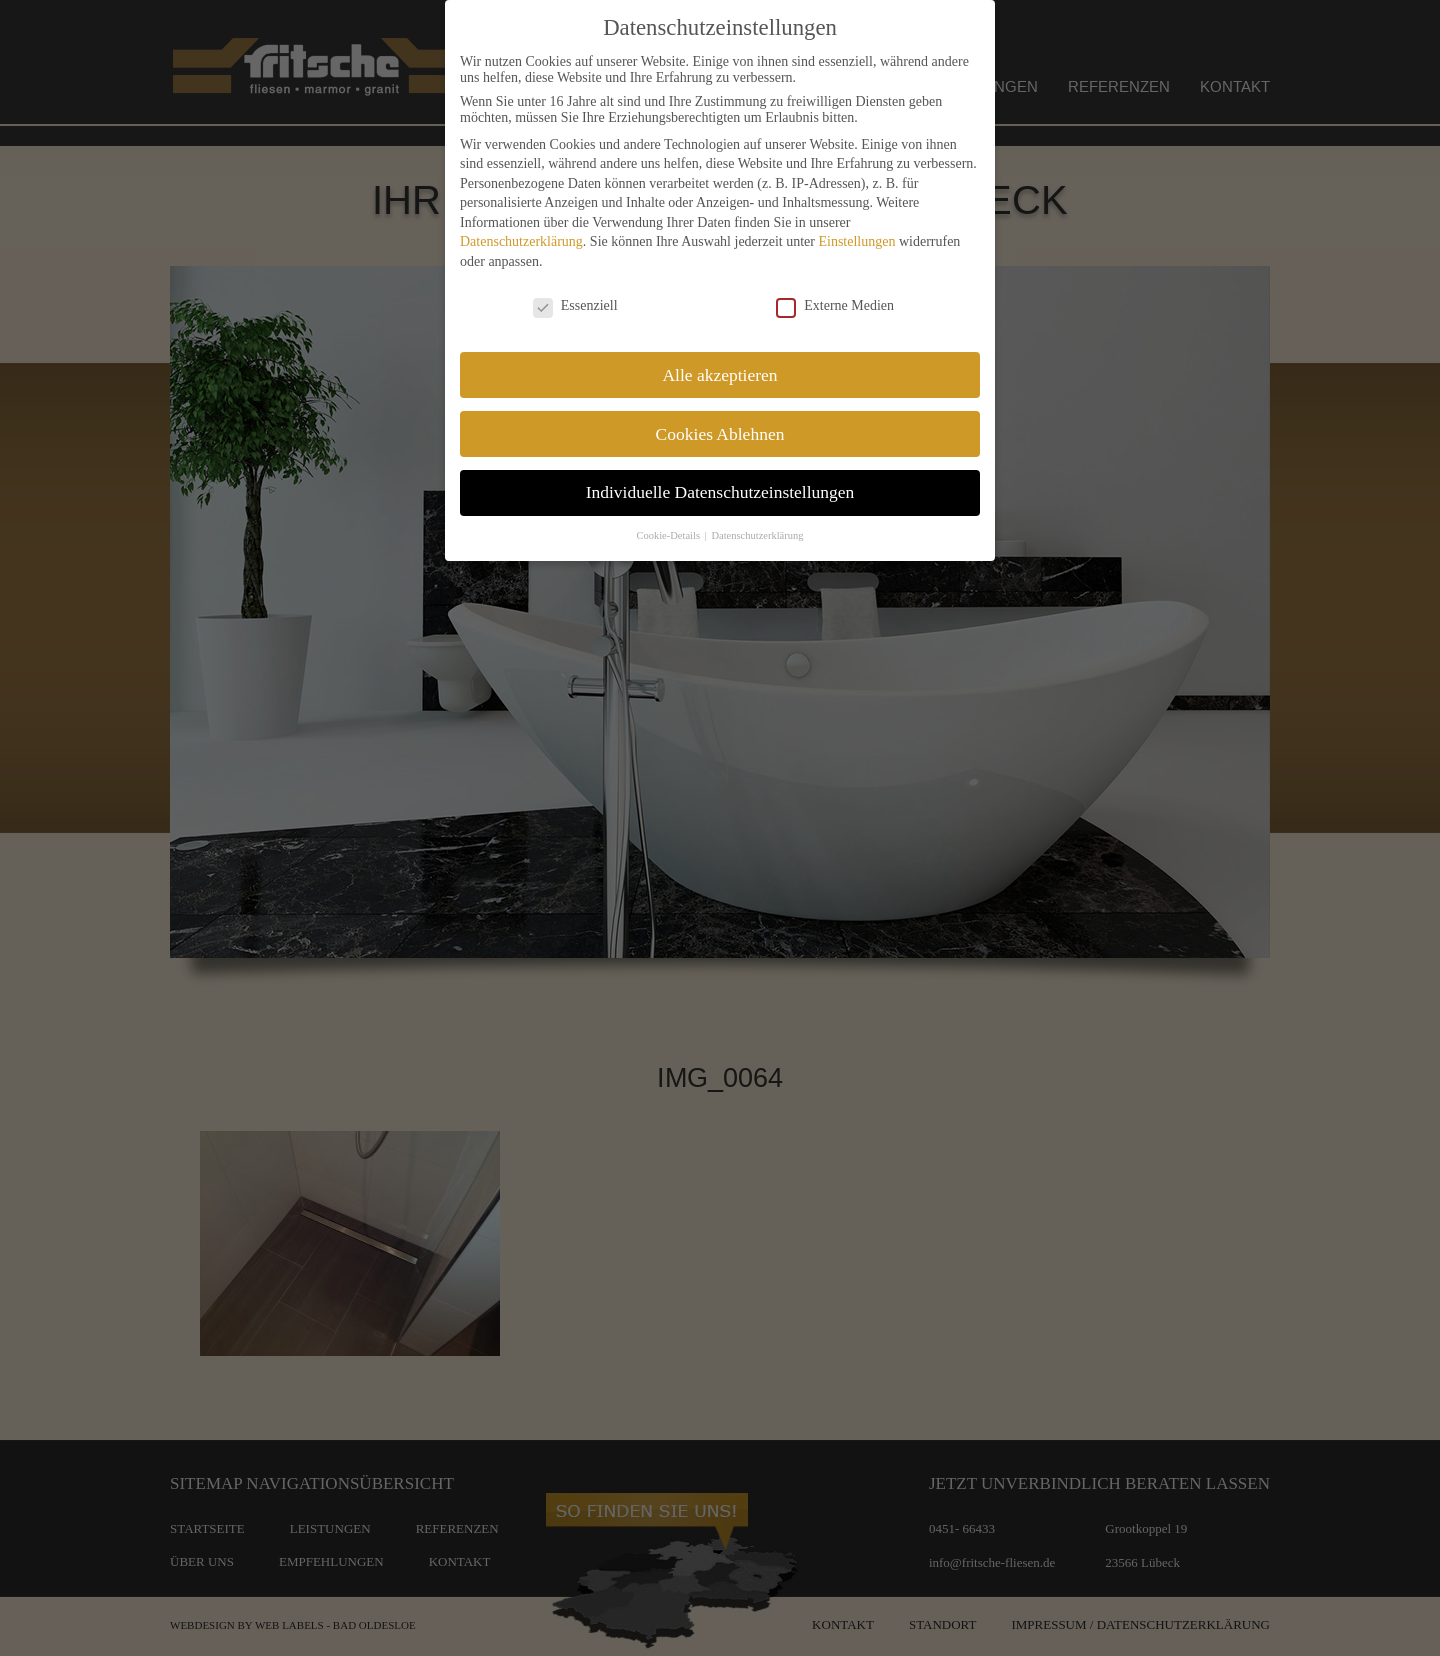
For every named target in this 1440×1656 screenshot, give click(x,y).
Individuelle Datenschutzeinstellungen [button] (720, 492)
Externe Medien (835, 306)
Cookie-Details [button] (669, 535)
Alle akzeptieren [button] (719, 375)
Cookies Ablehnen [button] (720, 434)
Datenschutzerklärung (521, 241)
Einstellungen (856, 241)
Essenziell (575, 306)
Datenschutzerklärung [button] (757, 535)
